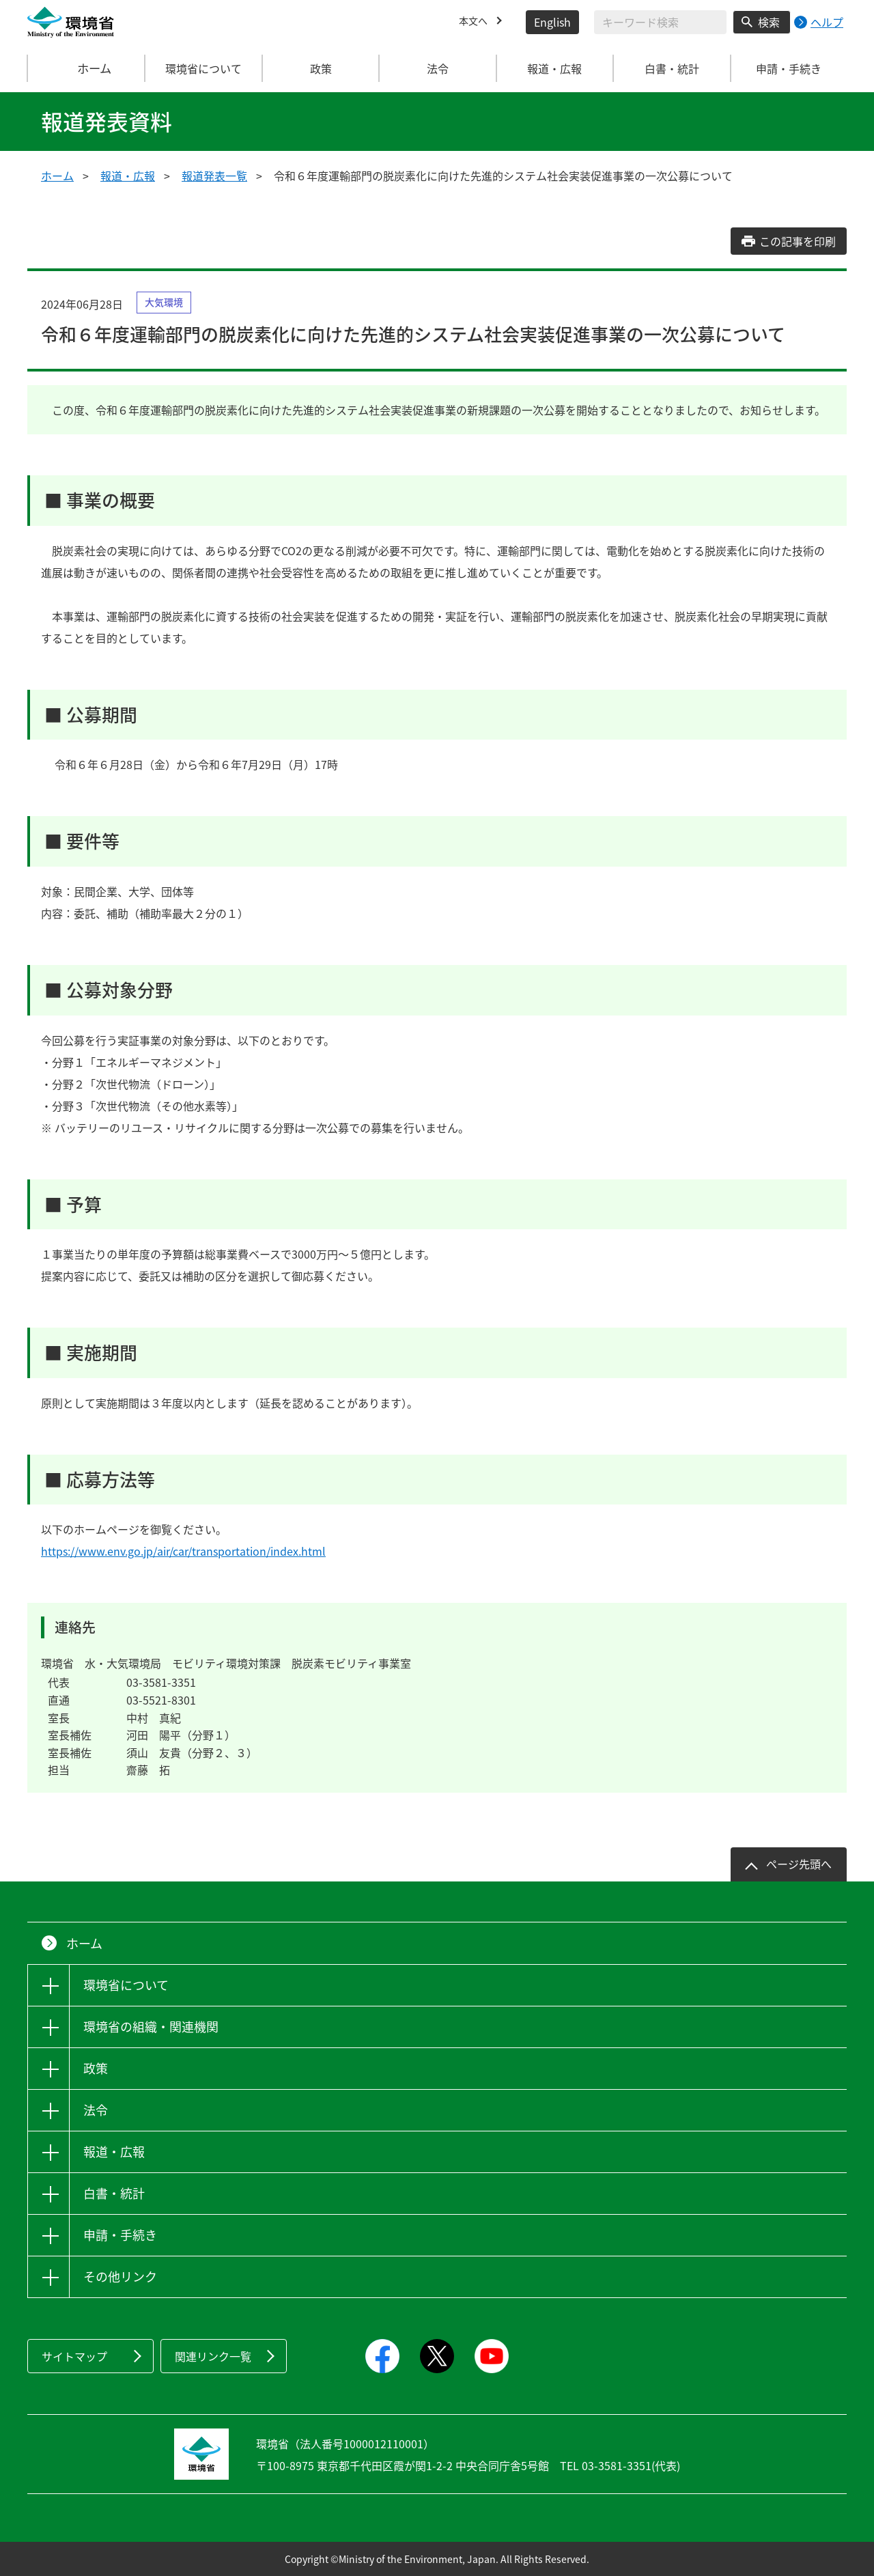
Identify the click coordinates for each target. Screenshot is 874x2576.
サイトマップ (74, 2356)
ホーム (86, 68)
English (552, 22)
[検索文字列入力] (660, 22)
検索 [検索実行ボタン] (769, 22)
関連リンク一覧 (213, 2356)
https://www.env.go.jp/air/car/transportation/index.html (183, 1551)
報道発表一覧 (214, 175)
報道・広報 (127, 175)
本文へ (475, 22)
